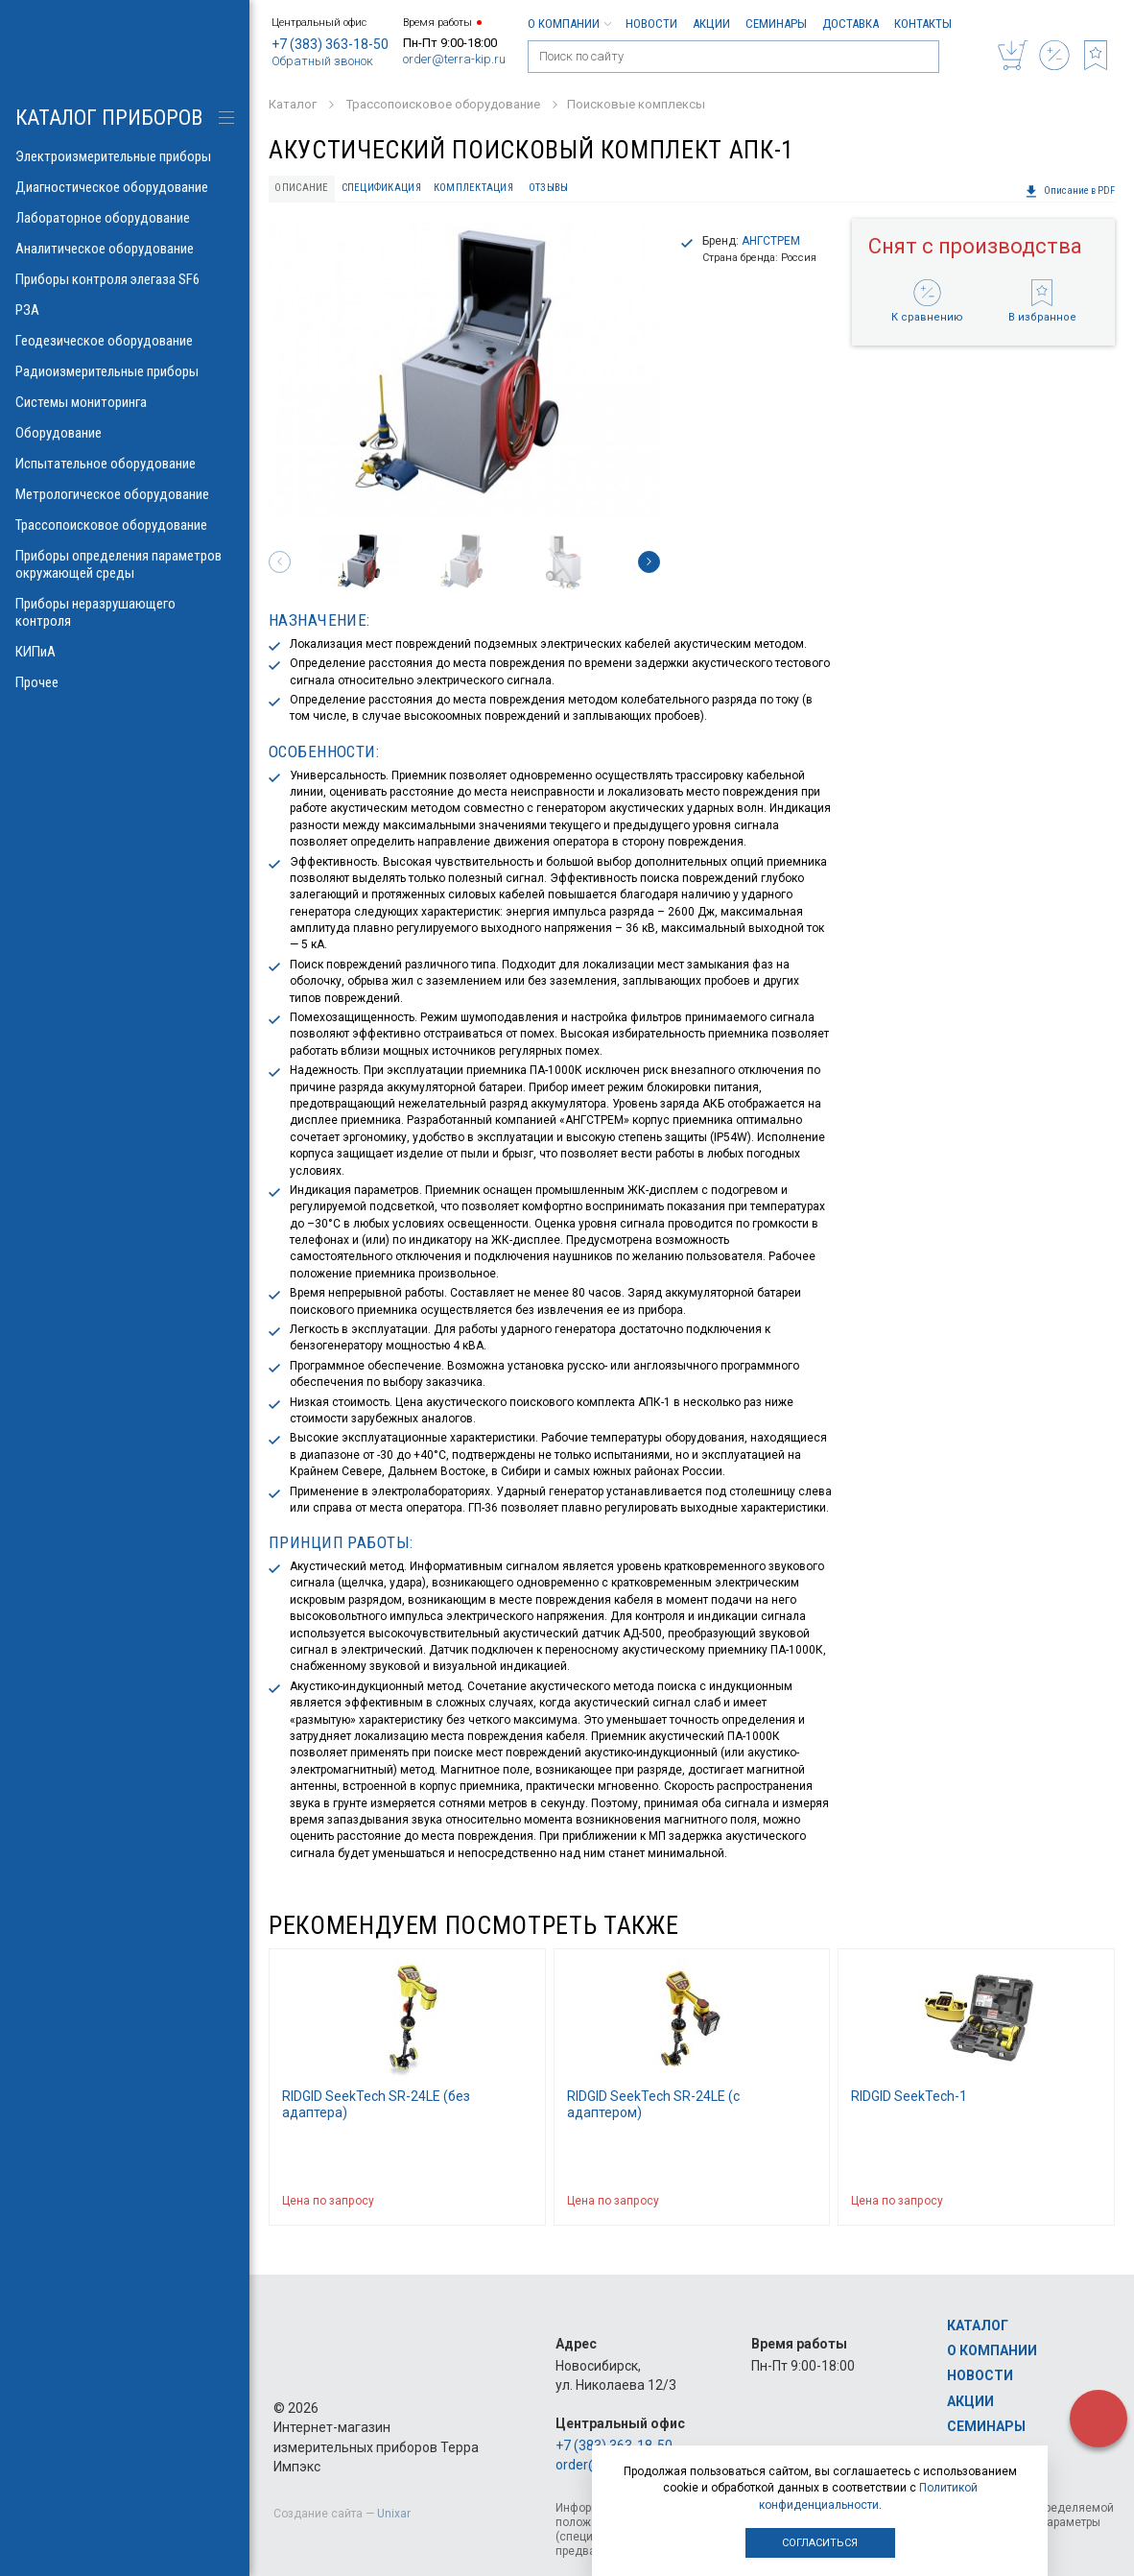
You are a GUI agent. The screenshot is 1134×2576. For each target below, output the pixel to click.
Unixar (394, 2513)
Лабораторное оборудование (124, 218)
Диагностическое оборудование (124, 187)
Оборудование (124, 432)
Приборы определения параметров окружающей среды (124, 564)
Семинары (776, 23)
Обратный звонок (322, 61)
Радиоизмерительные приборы (124, 371)
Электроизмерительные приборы (124, 156)
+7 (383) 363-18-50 (330, 44)
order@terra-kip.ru (454, 59)
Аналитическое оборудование (124, 248)
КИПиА (124, 651)
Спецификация (381, 187)
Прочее (124, 682)
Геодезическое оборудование (124, 340)
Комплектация (473, 187)
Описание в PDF (1070, 191)
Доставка (850, 23)
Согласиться (820, 2543)
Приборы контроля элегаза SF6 (124, 279)
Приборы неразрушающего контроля (124, 612)
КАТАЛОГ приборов (108, 118)
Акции (711, 23)
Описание (301, 187)
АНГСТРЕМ (771, 241)
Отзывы (549, 187)
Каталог (977, 2325)
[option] (464, 369)
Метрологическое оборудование (124, 494)
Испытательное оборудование (124, 463)
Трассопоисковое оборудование (124, 525)
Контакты (923, 23)
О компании (569, 23)
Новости (651, 23)
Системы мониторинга (124, 402)
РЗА (124, 310)
